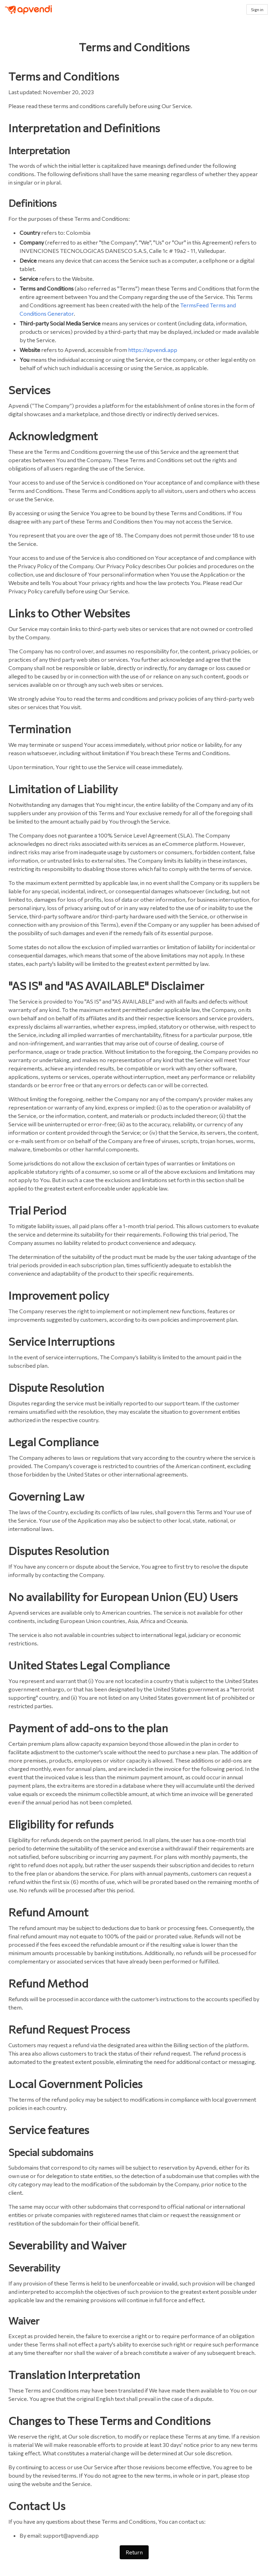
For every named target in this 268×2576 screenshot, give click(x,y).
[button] (237, 9)
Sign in (257, 9)
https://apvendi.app (152, 349)
